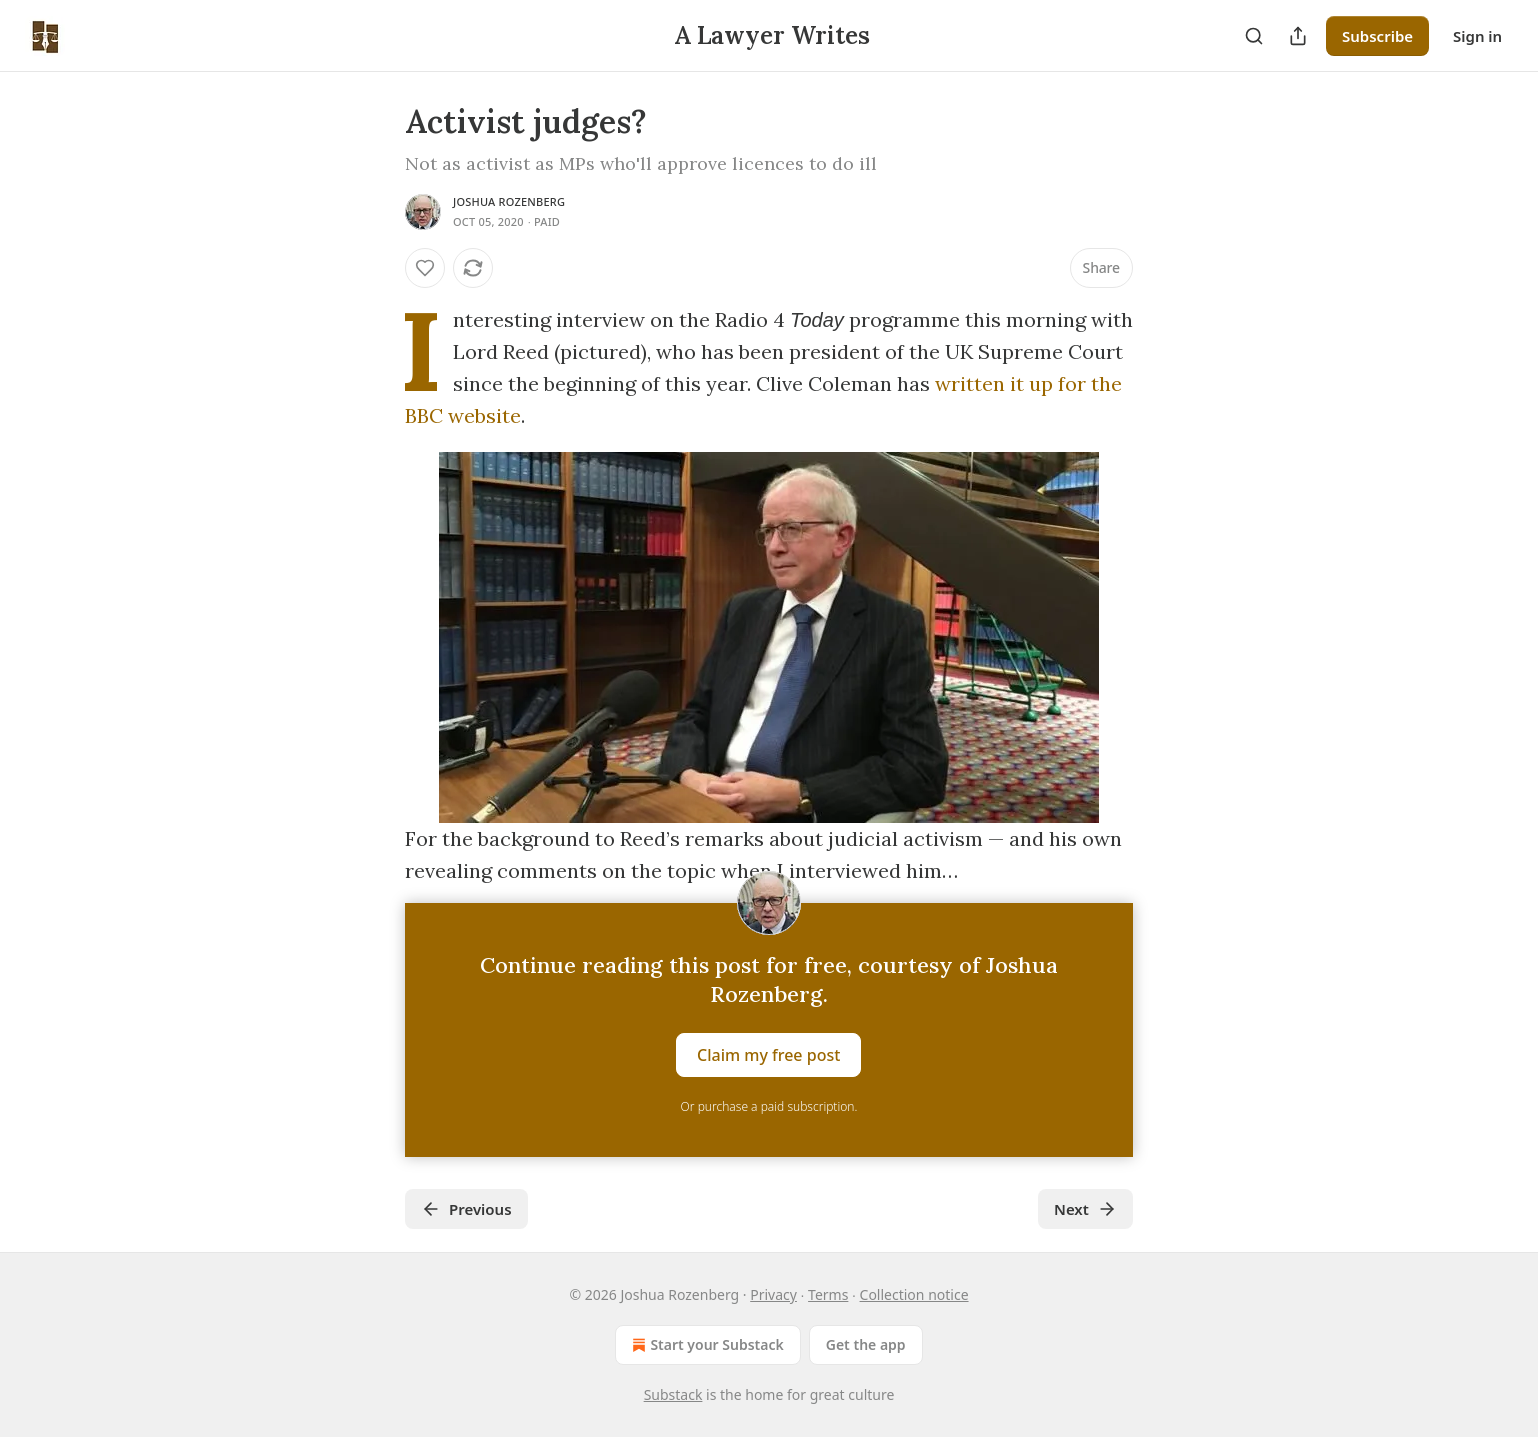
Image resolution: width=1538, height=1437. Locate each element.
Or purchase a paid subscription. (769, 1106)
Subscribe (1377, 36)
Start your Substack (705, 1345)
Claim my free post (768, 1055)
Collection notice (914, 1294)
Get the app (866, 1344)
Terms (828, 1294)
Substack (673, 1394)
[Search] (1254, 36)
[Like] (425, 268)
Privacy (773, 1294)
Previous (466, 1209)
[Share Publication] (1298, 36)
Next (1085, 1209)
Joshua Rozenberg (509, 201)
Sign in (1477, 36)
